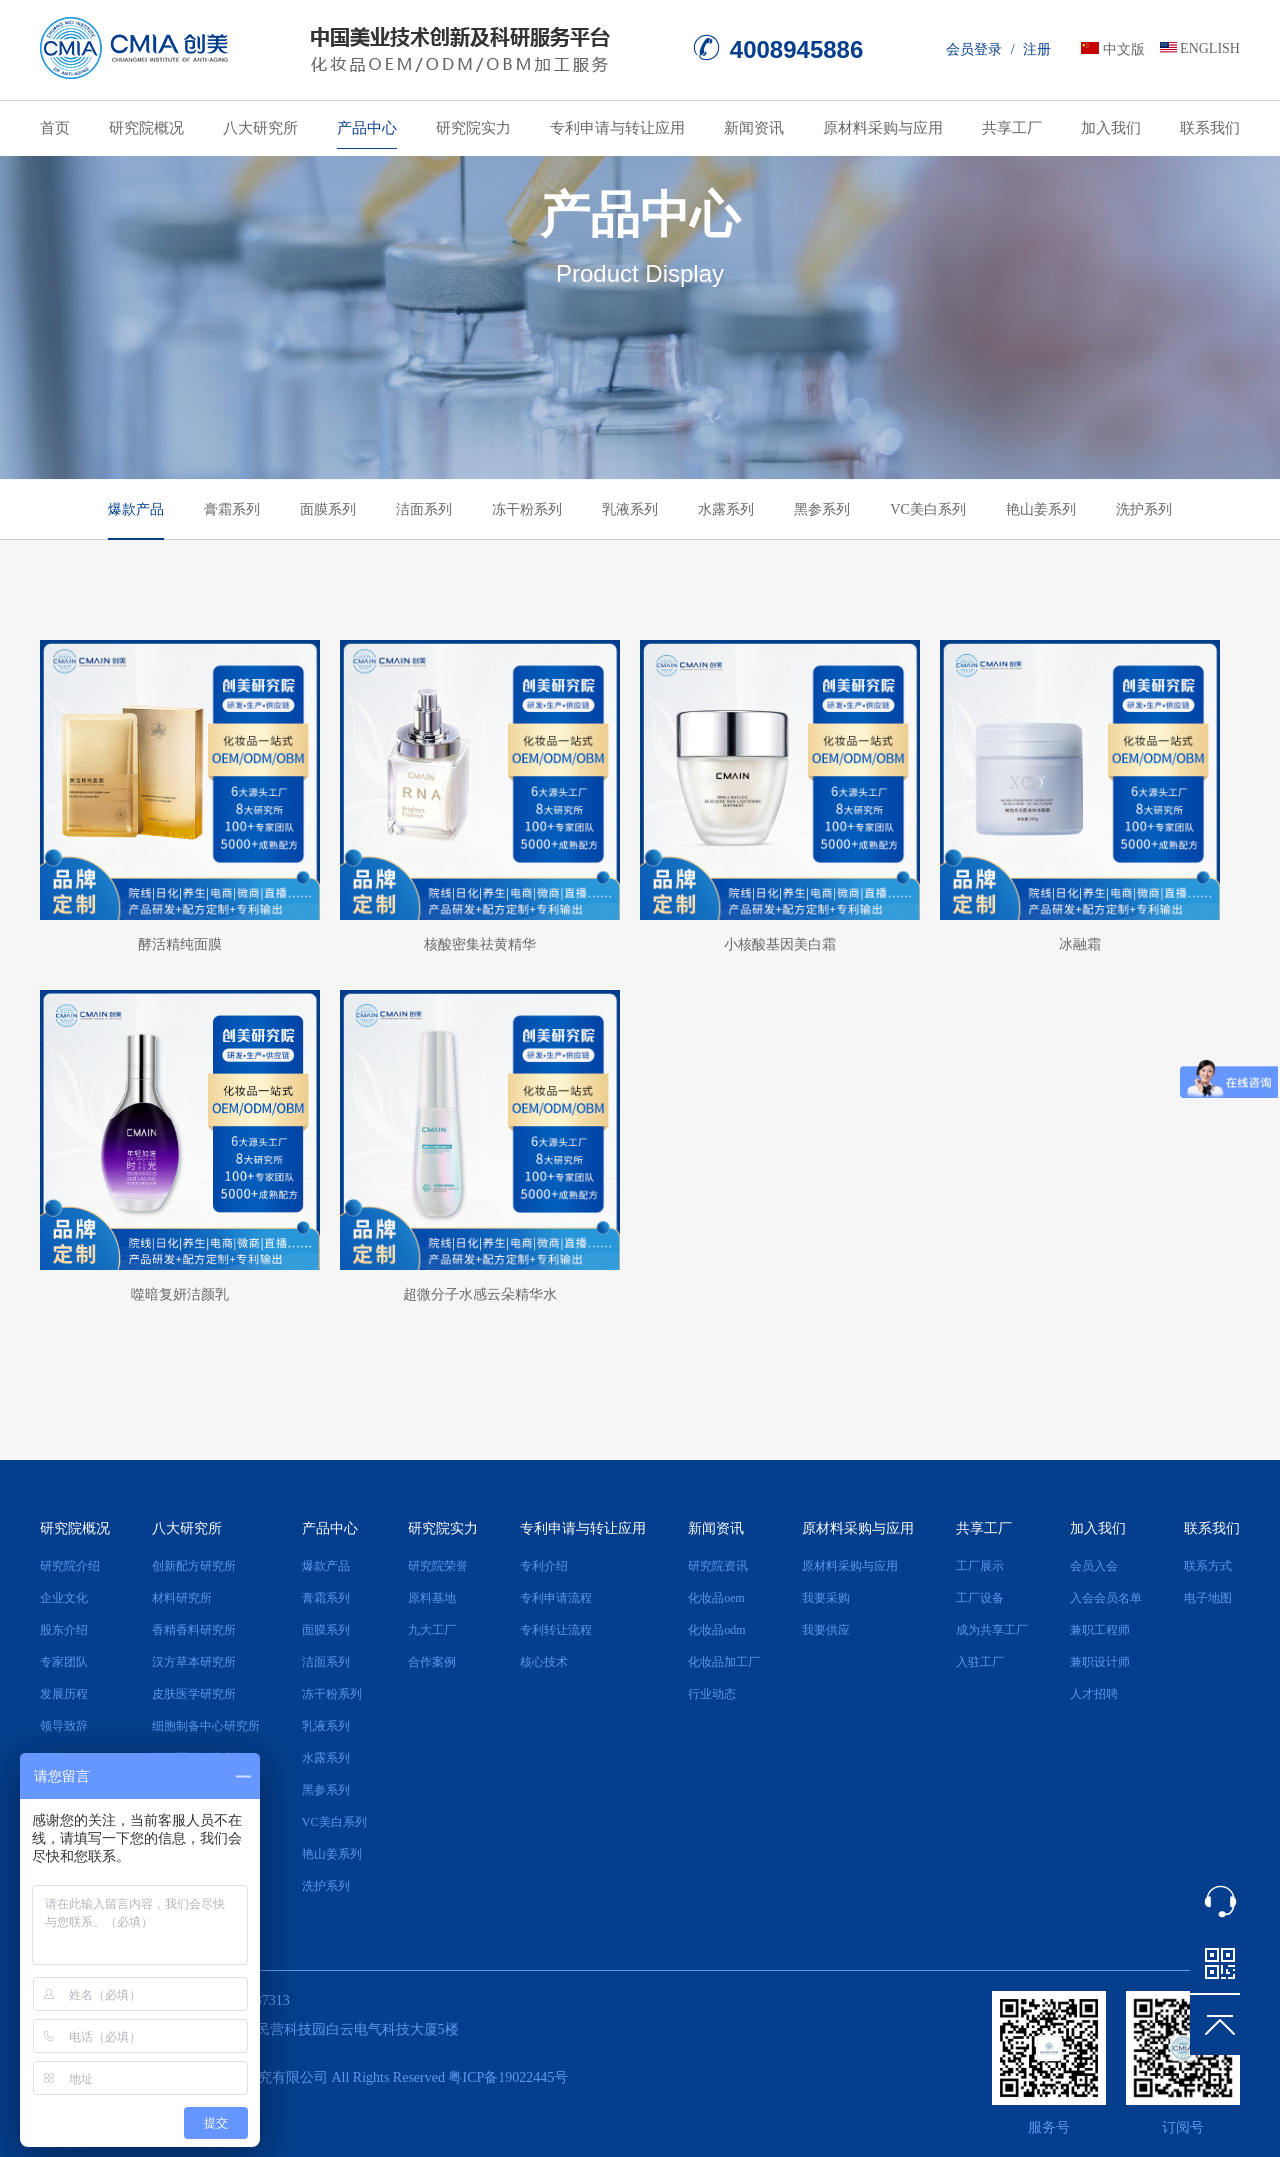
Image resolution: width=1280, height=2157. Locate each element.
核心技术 (544, 1662)
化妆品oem (716, 1598)
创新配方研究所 (194, 1566)
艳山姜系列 (1041, 509)
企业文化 (64, 1598)
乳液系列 (630, 509)
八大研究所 (260, 128)
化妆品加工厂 (724, 1662)
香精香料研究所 (194, 1630)
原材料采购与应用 (883, 128)
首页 (55, 128)
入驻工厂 (980, 1662)
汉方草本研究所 (194, 1662)
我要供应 (826, 1630)
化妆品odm (716, 1630)
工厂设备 (980, 1598)
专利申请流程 (556, 1598)
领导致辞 (64, 1726)
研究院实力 (473, 128)
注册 (1037, 49)
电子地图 (1208, 1598)
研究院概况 (146, 128)
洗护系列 (1144, 509)
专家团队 (64, 1662)
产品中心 (367, 128)
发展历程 (64, 1694)
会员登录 (974, 49)
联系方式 (1208, 1566)
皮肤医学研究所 (194, 1694)
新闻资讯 (754, 128)
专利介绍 (544, 1566)
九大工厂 (432, 1630)
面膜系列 (328, 509)
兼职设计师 (1100, 1662)
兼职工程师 (1100, 1630)
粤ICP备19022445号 (508, 2077)
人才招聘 (1094, 1694)
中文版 (1124, 49)
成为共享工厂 (992, 1630)
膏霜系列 (232, 509)
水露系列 (726, 509)
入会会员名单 (1106, 1598)
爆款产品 (136, 509)
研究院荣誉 (438, 1566)
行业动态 (712, 1694)
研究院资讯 (718, 1566)
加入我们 (1111, 128)
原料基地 (432, 1598)
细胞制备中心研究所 (206, 1726)
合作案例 (432, 1662)
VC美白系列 (927, 509)
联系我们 (1210, 128)
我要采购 (826, 1598)
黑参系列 (822, 509)
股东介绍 (64, 1630)
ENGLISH (1210, 48)
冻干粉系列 (527, 509)
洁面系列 (424, 509)
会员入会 (1094, 1566)
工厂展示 (980, 1566)
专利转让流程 (556, 1630)
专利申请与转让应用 (617, 128)
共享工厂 (1012, 128)
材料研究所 (182, 1598)
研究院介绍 (70, 1566)
